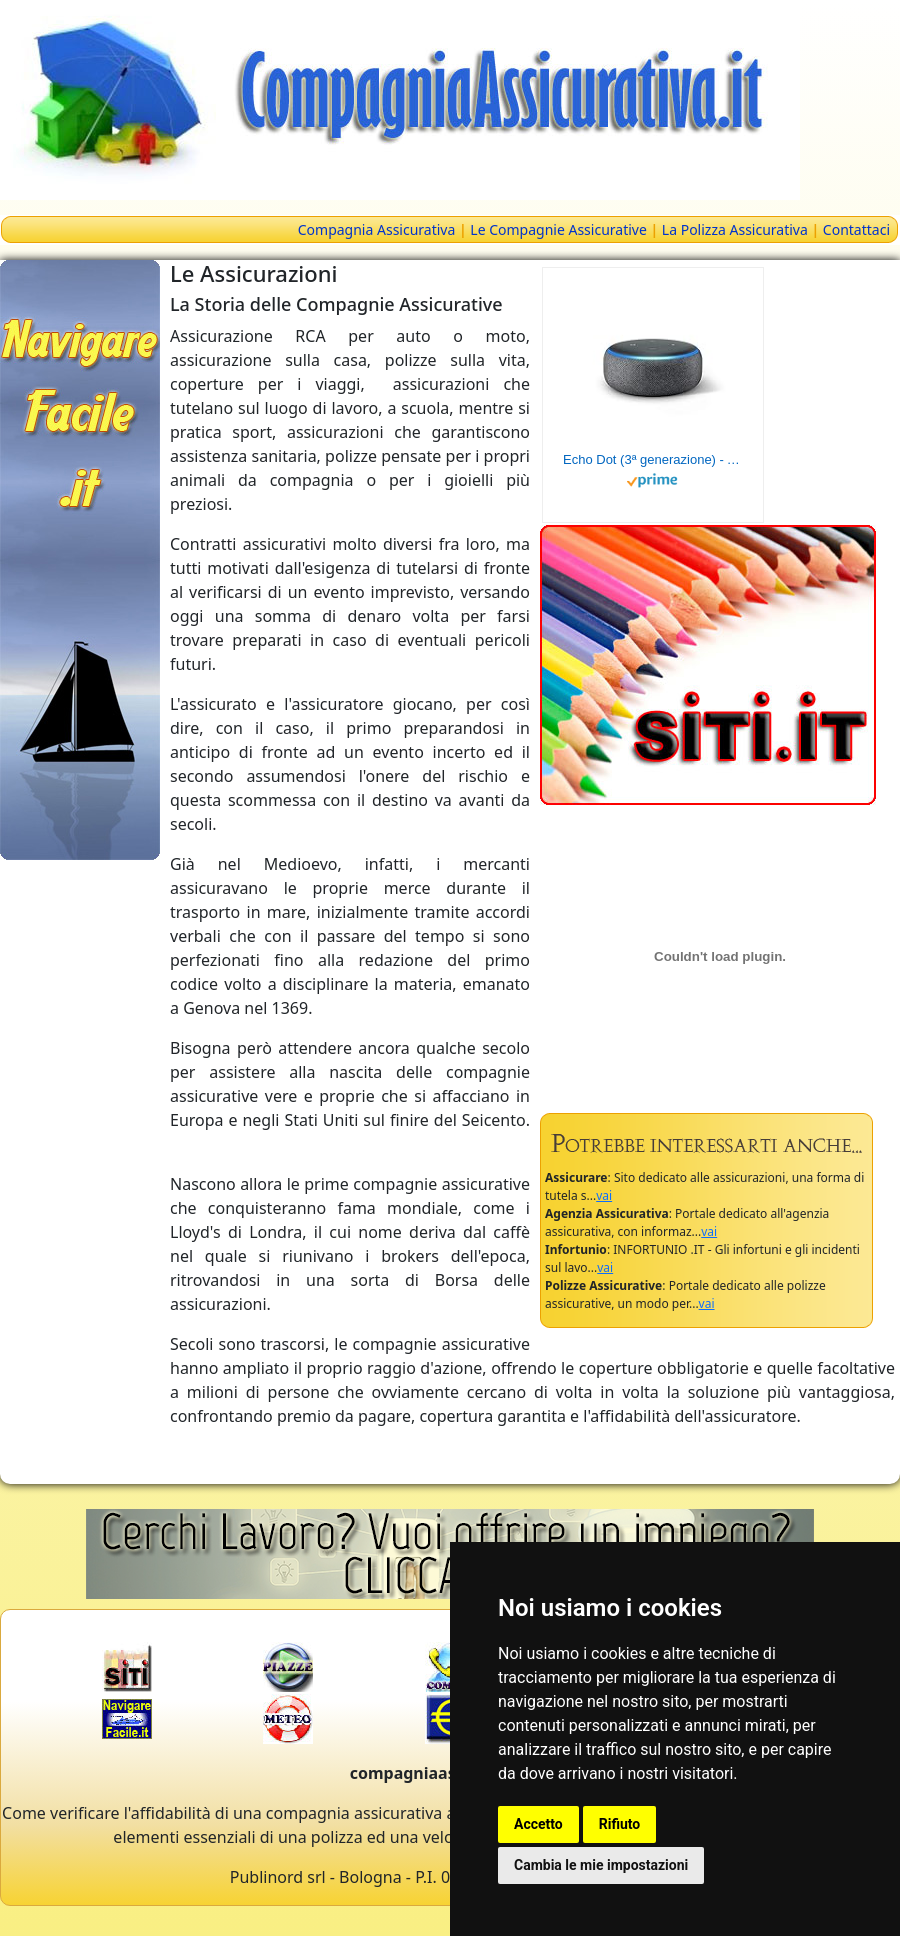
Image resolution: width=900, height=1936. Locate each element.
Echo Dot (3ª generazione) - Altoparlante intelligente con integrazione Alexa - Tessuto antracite (653, 459)
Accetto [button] (538, 1824)
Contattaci (856, 229)
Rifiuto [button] (620, 1824)
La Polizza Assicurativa (735, 229)
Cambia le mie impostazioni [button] (601, 1865)
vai (604, 1195)
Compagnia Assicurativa (377, 229)
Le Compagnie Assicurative (558, 229)
